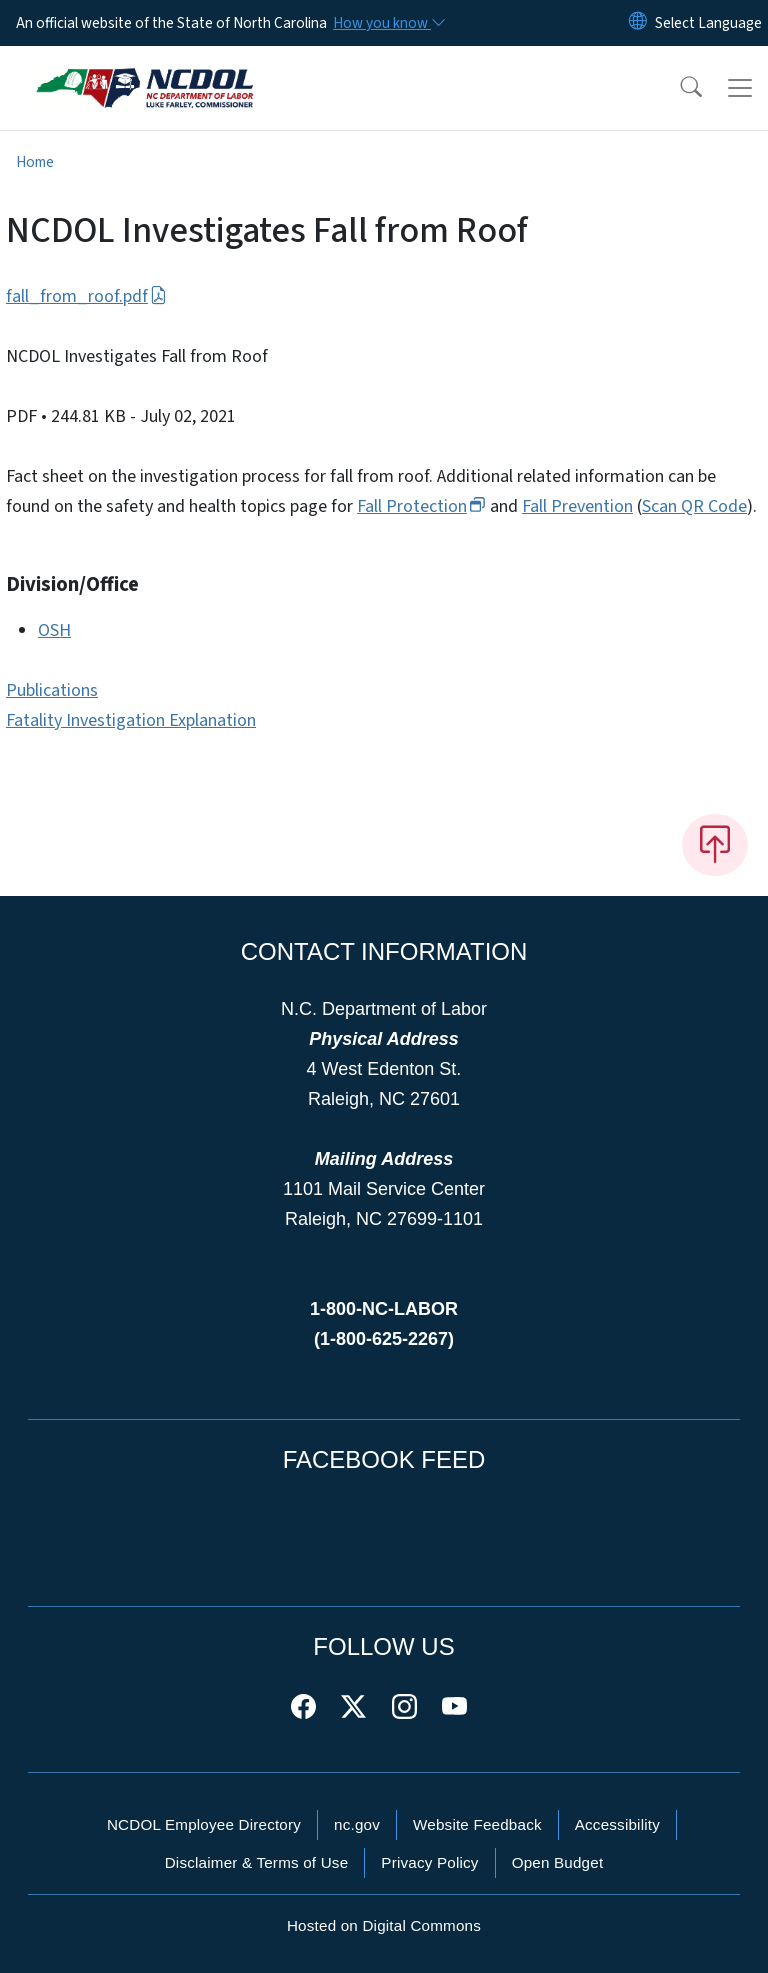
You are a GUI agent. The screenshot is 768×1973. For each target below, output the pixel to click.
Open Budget (558, 1862)
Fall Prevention (577, 506)
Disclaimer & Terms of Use (257, 1862)
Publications (52, 690)
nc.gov (357, 1824)
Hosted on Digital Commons (384, 1925)
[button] (678, 88)
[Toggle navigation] (740, 88)
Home (35, 162)
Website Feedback (477, 1824)
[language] (708, 23)
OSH (54, 630)
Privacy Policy (429, 1862)
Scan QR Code (694, 506)
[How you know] (388, 23)
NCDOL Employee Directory (204, 1824)
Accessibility (617, 1824)
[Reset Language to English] (638, 23)
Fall (421, 506)
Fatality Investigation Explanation (131, 720)
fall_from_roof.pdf (86, 296)
